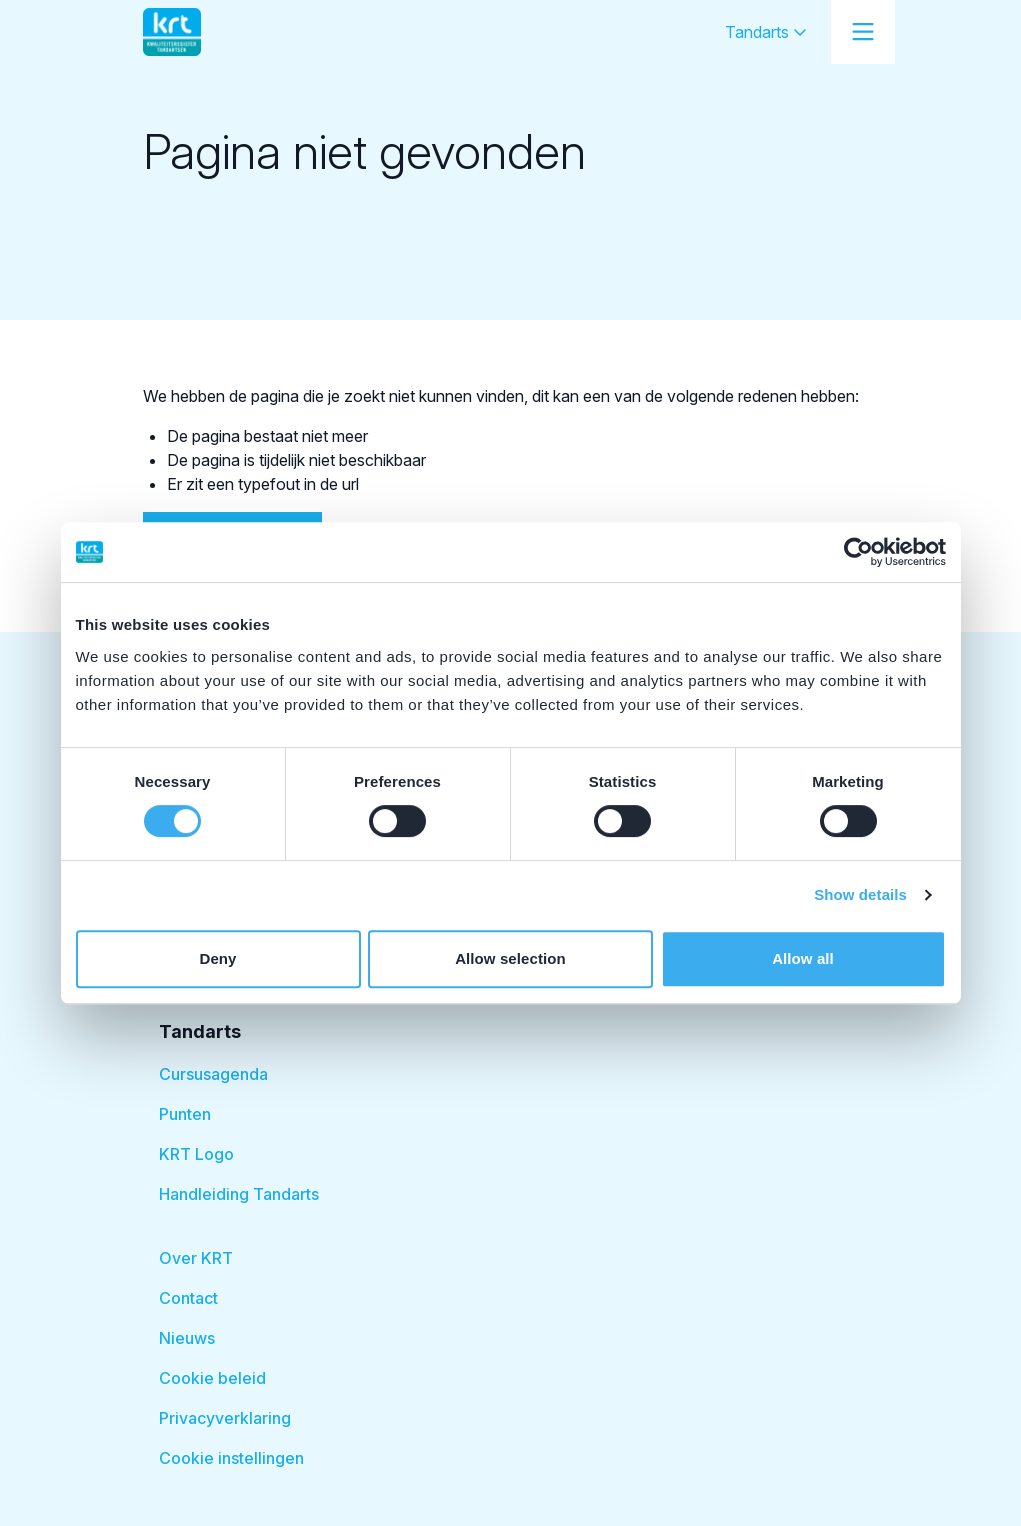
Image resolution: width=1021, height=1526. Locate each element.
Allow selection (510, 958)
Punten (185, 1114)
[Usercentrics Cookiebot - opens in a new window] (858, 552)
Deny (217, 958)
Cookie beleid (212, 1378)
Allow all (803, 958)
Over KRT (196, 1258)
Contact (188, 1298)
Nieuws (187, 1338)
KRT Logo (196, 1154)
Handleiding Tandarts (239, 1194)
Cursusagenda (213, 1074)
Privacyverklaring (225, 1418)
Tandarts (766, 32)
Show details (860, 894)
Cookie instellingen (231, 1458)
